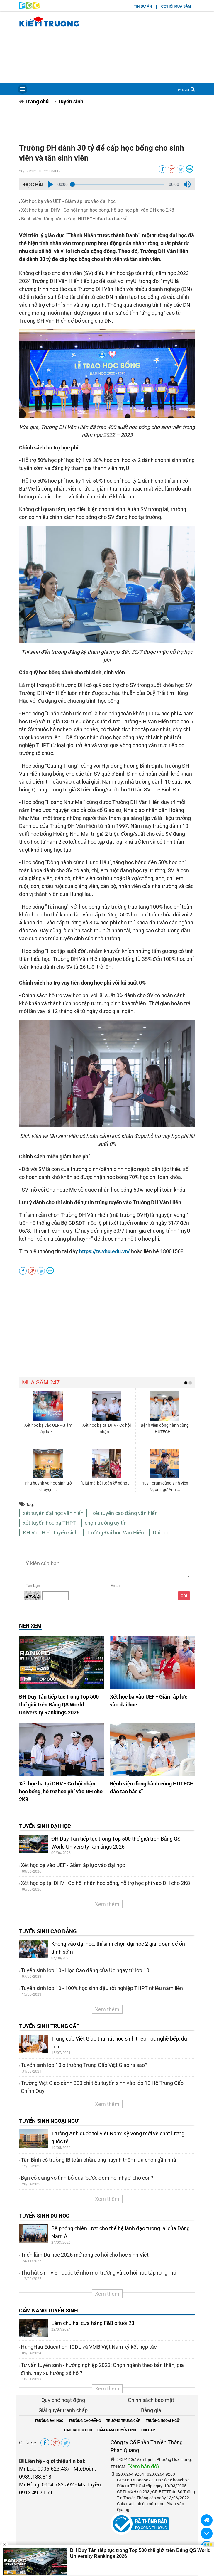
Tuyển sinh (70, 101)
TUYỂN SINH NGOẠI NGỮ (49, 2121)
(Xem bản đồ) (143, 2466)
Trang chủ (37, 101)
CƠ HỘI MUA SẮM (176, 6)
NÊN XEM (30, 1626)
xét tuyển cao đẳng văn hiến (125, 1513)
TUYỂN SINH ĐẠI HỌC (45, 1826)
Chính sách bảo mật (151, 2400)
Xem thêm (107, 1904)
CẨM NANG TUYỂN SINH (48, 2310)
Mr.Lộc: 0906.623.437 (44, 2469)
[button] (50, 184)
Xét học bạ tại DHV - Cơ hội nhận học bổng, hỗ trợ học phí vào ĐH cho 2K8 (97, 210)
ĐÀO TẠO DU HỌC (78, 2430)
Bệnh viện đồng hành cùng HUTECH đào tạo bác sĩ (73, 219)
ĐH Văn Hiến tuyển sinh (50, 1532)
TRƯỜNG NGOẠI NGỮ (162, 2421)
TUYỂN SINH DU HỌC (44, 2216)
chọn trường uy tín (106, 1523)
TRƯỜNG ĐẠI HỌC (49, 2421)
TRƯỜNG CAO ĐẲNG (85, 2421)
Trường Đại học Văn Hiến (115, 1532)
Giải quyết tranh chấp (63, 2410)
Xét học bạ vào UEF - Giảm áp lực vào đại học (68, 201)
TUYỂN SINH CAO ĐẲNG (48, 1931)
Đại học (161, 1532)
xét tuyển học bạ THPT (49, 1523)
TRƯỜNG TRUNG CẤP (123, 2421)
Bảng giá (151, 2410)
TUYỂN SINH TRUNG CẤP (49, 2026)
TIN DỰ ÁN (143, 6)
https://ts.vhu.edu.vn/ (104, 1251)
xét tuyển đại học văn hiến (53, 1513)
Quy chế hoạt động (63, 2400)
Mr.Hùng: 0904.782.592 (46, 2484)
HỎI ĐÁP (148, 2430)
